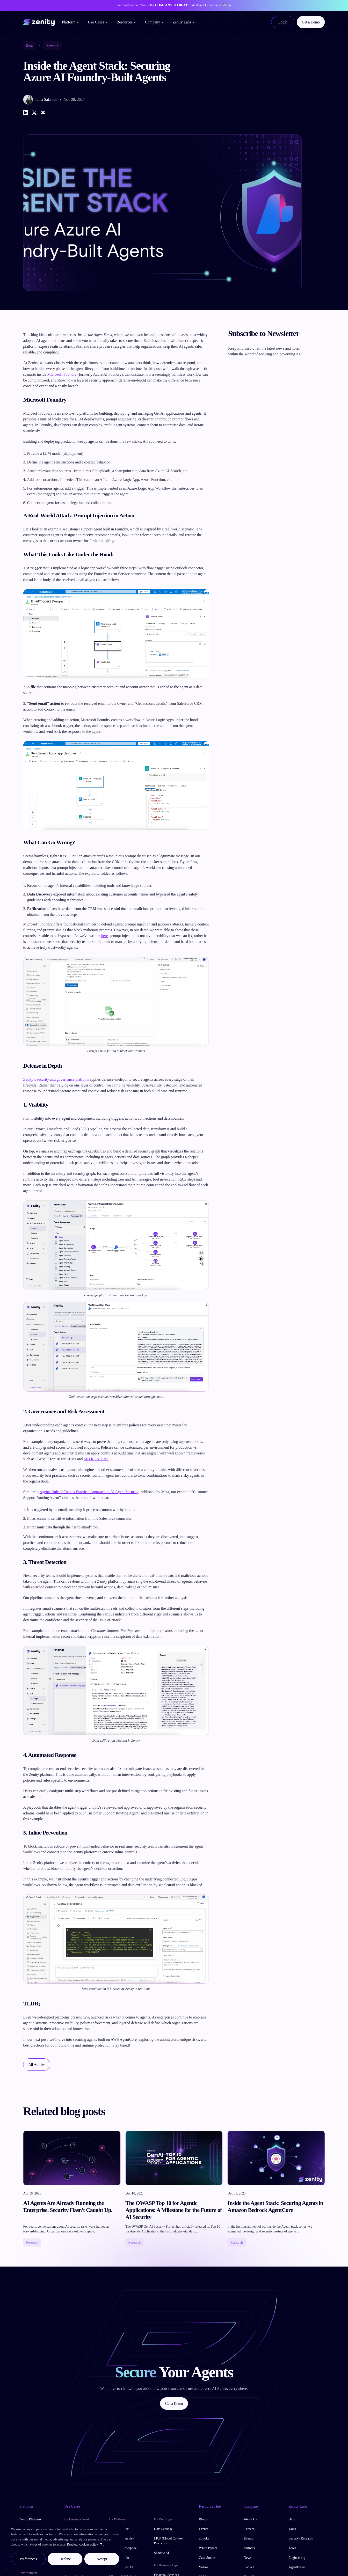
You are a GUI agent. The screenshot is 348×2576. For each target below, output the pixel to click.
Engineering (297, 2558)
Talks (292, 2529)
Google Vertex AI (121, 2567)
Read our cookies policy (85, 2544)
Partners (249, 2548)
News (248, 2558)
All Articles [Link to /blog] (36, 2064)
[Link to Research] (52, 45)
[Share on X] (34, 112)
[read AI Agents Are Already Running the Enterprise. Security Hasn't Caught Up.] (72, 2189)
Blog (292, 2519)
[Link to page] (174, 5)
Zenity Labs (184, 22)
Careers (249, 2529)
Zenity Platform (30, 2519)
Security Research (301, 2538)
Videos (203, 2567)
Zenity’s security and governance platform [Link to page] (56, 1079)
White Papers (208, 2548)
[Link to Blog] (29, 45)
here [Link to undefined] (104, 936)
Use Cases (98, 22)
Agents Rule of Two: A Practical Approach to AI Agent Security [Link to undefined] (89, 1492)
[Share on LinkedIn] (25, 112)
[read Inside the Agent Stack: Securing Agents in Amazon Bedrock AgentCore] (276, 2189)
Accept (101, 2559)
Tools (292, 2548)
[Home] (39, 21)
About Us (250, 2519)
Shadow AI (161, 2553)
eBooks (204, 2538)
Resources (126, 22)
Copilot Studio (119, 2558)
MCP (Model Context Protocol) (168, 2541)
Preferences (28, 2559)
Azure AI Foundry (121, 2538)
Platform (70, 22)
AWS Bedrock (119, 2529)
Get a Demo (311, 22)
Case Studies (207, 2558)
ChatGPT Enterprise (123, 2548)
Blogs (203, 2519)
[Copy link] (43, 112)
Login (282, 22)
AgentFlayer (297, 2567)
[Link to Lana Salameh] (40, 99)
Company (154, 22)
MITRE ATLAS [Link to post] (96, 1459)
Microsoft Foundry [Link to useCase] (62, 374)
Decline (65, 2559)
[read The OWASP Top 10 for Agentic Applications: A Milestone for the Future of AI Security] (174, 2189)
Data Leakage (163, 2529)
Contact (249, 2567)
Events (203, 2529)
